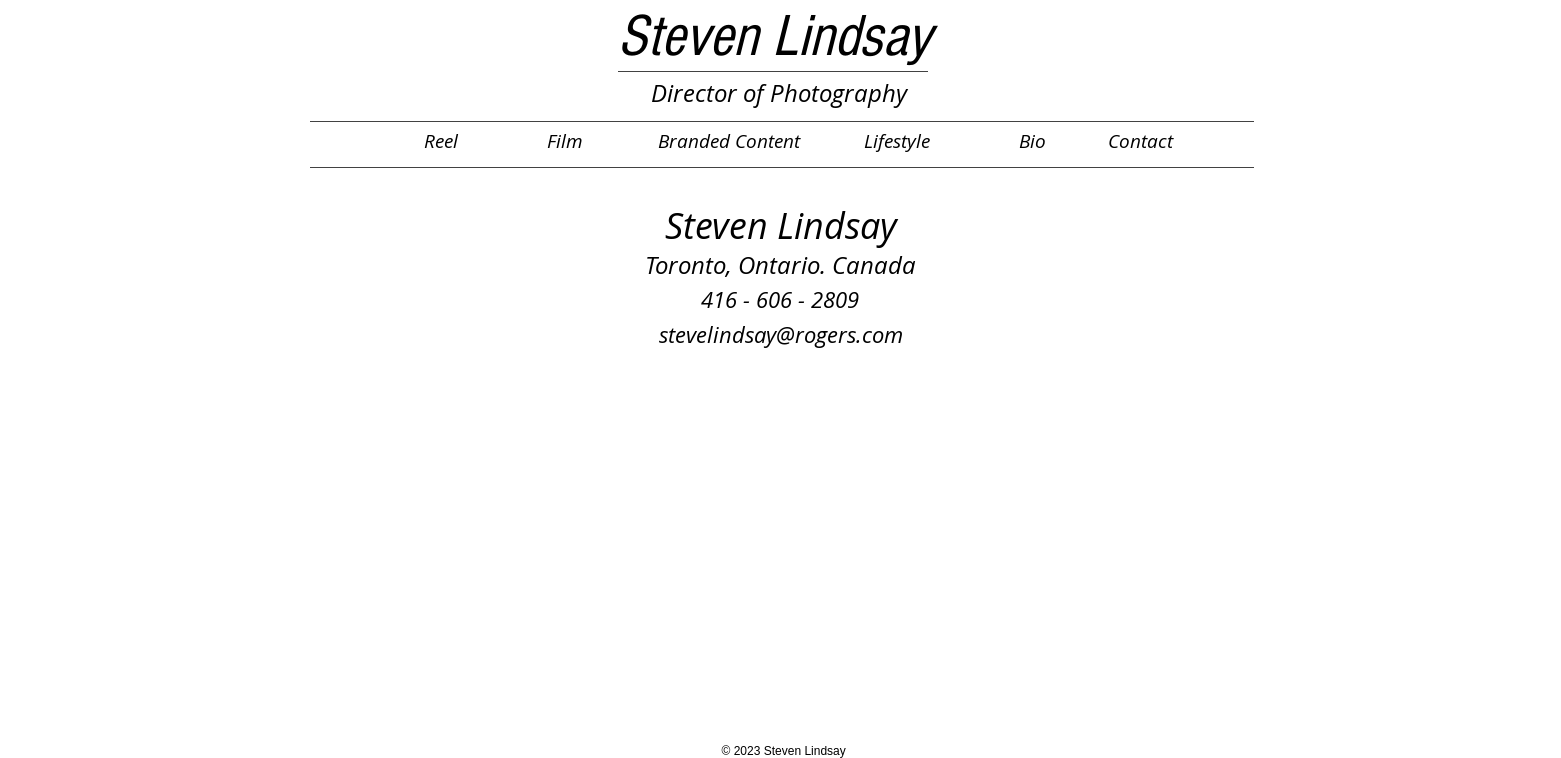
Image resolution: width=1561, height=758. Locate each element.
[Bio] (1033, 141)
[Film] (565, 141)
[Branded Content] (729, 141)
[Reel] (441, 141)
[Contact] (1141, 141)
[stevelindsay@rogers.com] (781, 335)
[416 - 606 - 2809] (780, 300)
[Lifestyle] (897, 141)
